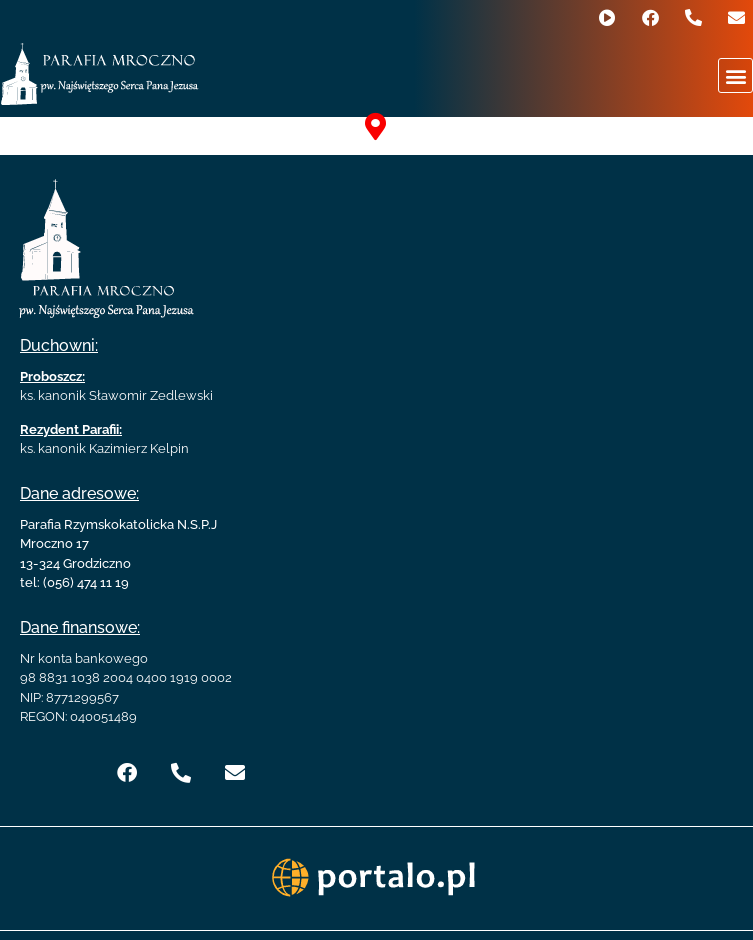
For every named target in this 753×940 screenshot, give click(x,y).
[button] (735, 75)
